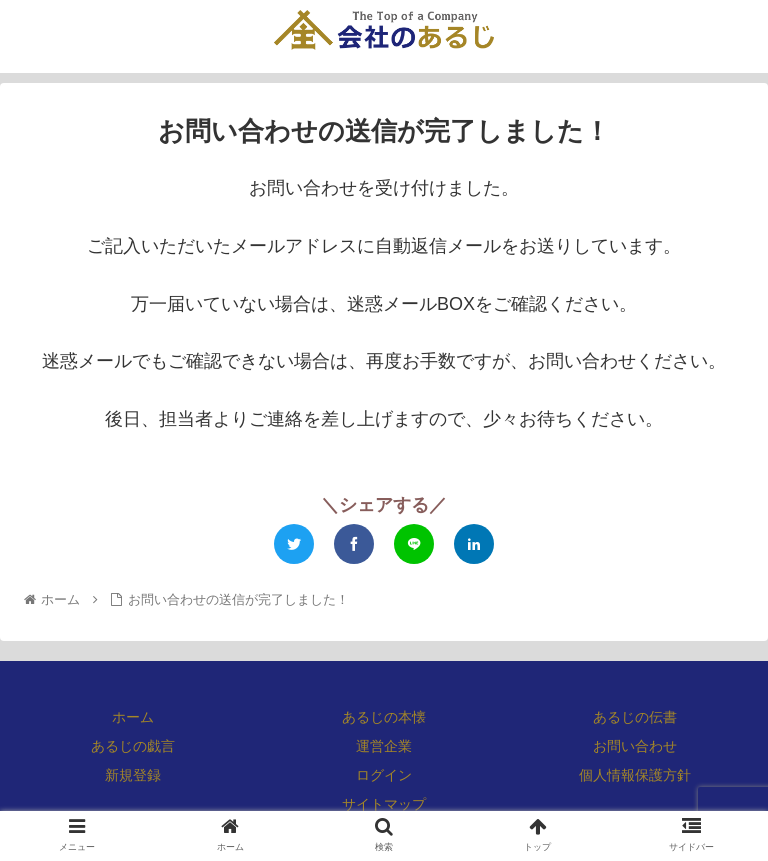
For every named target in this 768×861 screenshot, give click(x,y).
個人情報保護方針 (635, 775)
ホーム (133, 717)
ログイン (384, 775)
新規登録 (133, 775)
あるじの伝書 (635, 717)
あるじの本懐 (384, 717)
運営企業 (384, 746)
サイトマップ (384, 804)
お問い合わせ (635, 746)
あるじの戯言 (133, 746)
